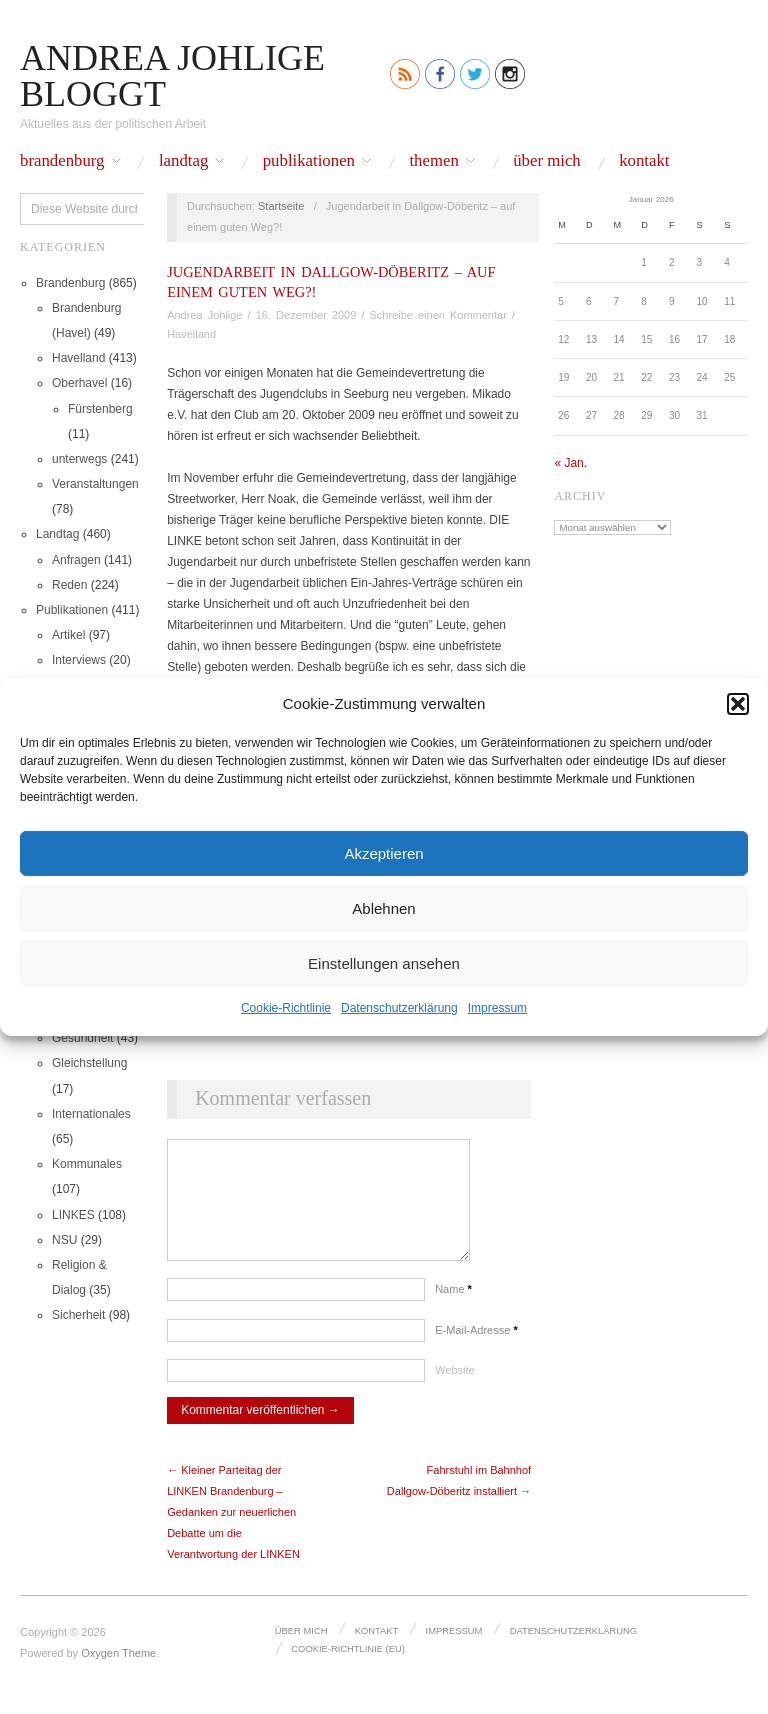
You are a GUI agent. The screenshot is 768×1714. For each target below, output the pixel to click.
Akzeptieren (383, 852)
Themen (433, 161)
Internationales (91, 1114)
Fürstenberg (100, 409)
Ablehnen (383, 907)
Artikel (68, 635)
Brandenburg (62, 161)
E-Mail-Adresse (476, 1350)
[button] (738, 703)
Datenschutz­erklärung (399, 1008)
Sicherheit (78, 1315)
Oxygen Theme (118, 1673)
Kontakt (644, 161)
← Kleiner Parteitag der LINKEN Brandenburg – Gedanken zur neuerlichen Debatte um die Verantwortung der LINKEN (233, 1532)
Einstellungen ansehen (384, 962)
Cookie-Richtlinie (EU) (346, 1666)
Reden (69, 585)
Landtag (183, 161)
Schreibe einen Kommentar (438, 315)
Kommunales (87, 1164)
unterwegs (79, 459)
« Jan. (570, 463)
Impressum (497, 1008)
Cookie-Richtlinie (286, 1008)
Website (455, 1390)
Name (453, 1309)
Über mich (547, 161)
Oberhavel (79, 383)
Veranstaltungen (95, 484)
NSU (64, 1240)
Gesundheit (82, 1038)
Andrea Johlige (204, 315)
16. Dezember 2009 (306, 315)
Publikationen (309, 161)
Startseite (281, 206)
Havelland (78, 358)
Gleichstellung (89, 1063)
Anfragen (76, 560)
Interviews (79, 660)
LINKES (73, 1215)
